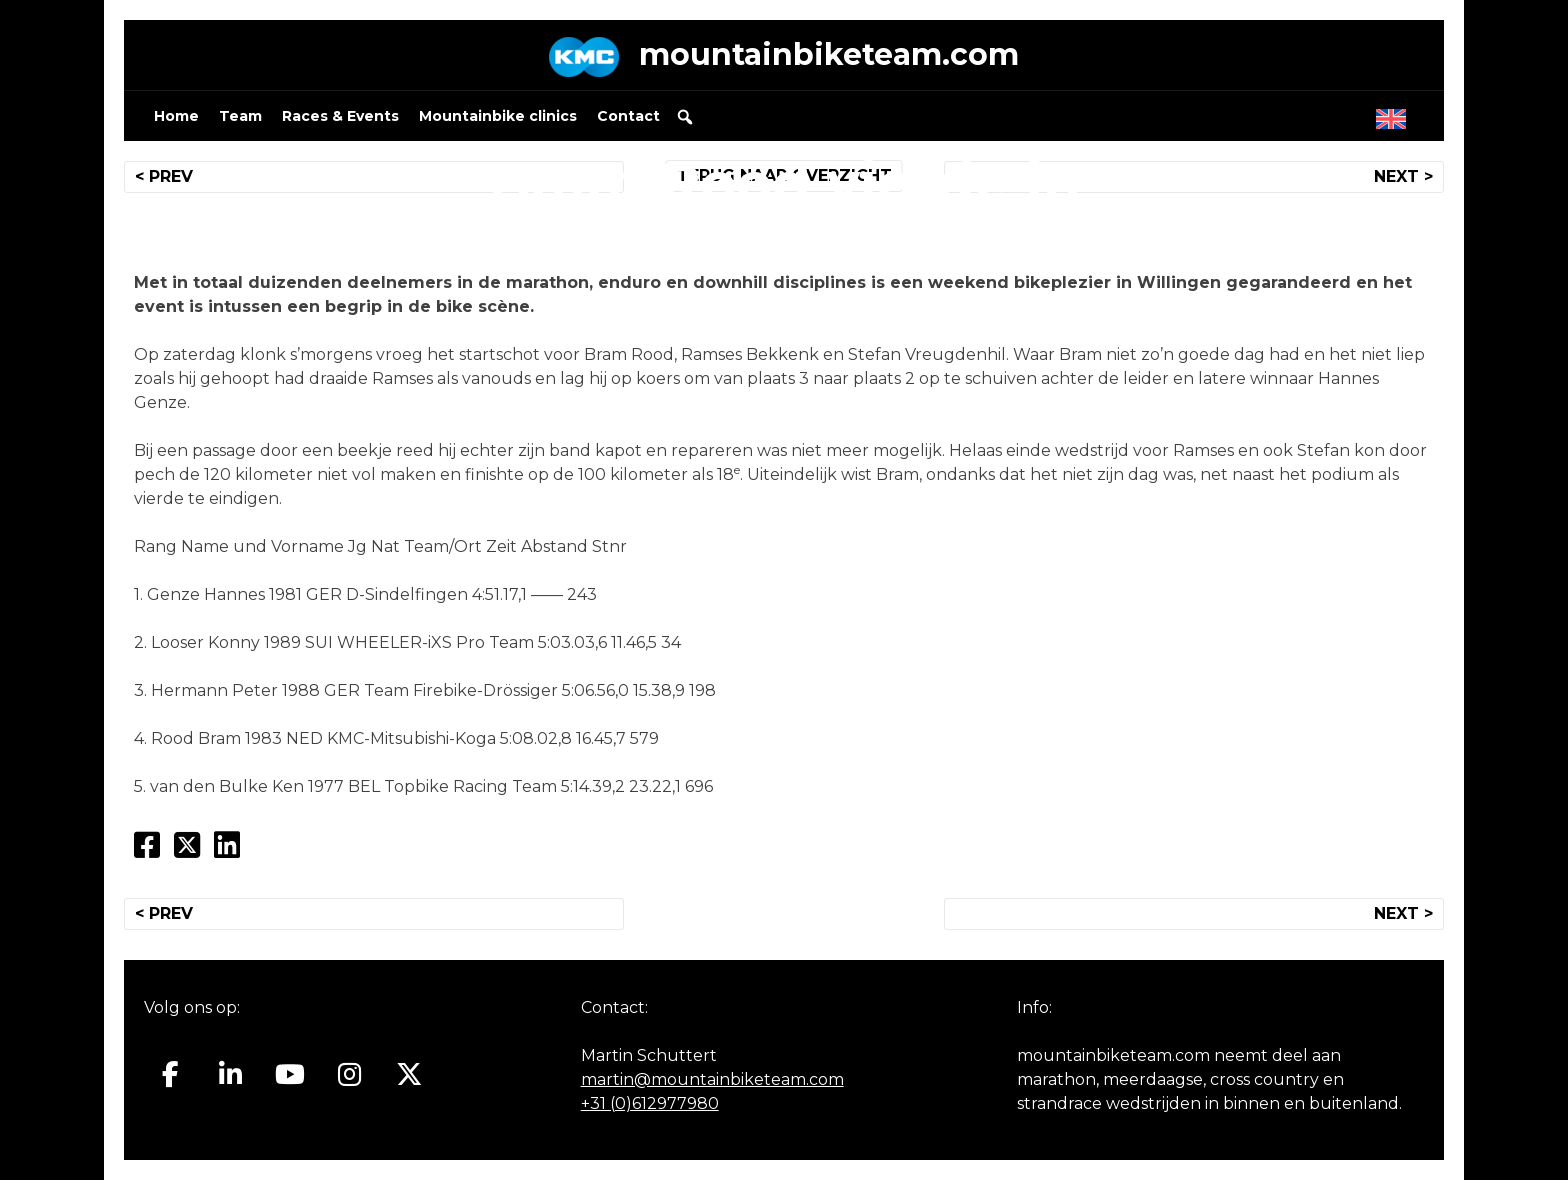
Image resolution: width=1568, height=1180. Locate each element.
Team (240, 116)
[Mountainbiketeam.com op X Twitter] (409, 1075)
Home (176, 116)
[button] (685, 117)
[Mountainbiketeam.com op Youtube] (290, 1075)
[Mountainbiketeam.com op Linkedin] (230, 1075)
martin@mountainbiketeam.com (712, 1079)
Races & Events (340, 116)
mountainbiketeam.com (829, 54)
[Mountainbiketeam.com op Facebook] (170, 1075)
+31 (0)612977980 (650, 1103)
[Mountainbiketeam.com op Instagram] (349, 1075)
